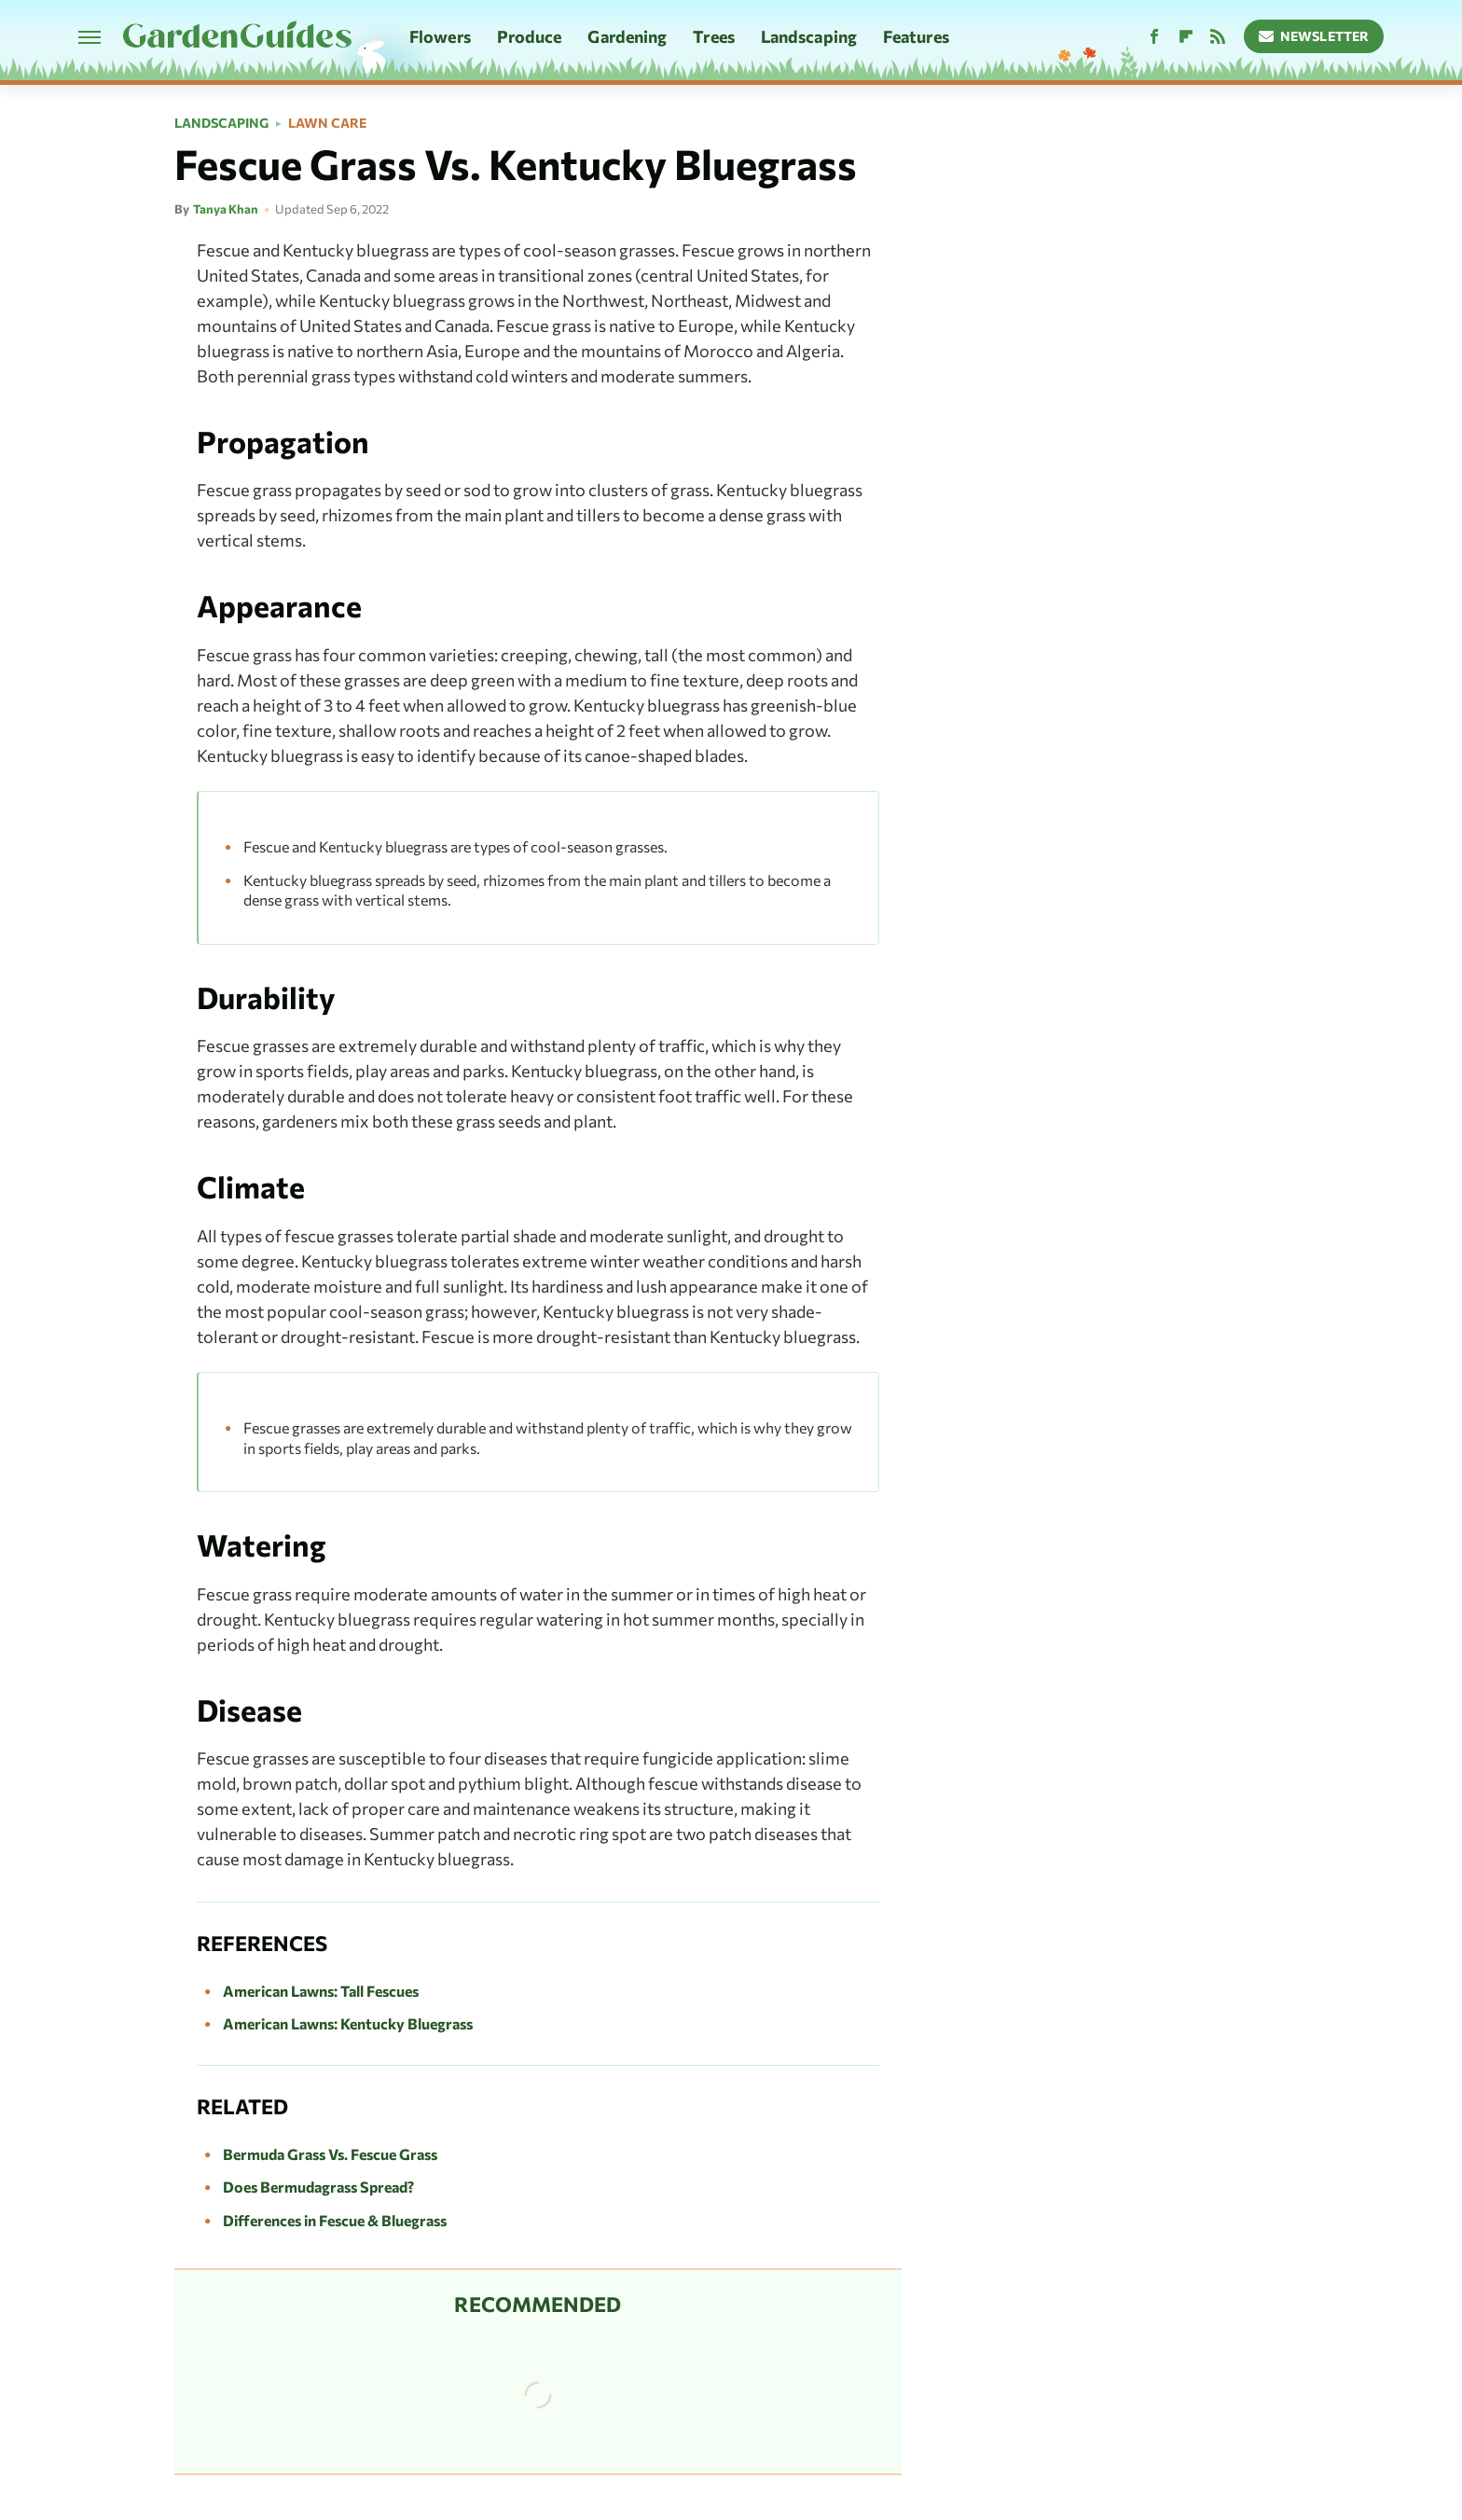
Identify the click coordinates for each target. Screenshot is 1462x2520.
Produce (529, 36)
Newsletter (1314, 36)
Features (916, 36)
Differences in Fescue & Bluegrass (335, 2220)
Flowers (440, 36)
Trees (714, 36)
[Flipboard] (1186, 37)
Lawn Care (327, 123)
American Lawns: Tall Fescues (321, 1991)
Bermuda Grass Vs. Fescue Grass (330, 2154)
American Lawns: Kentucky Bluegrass (348, 2023)
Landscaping (809, 36)
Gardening (627, 36)
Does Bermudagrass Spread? (318, 2186)
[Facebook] (1154, 37)
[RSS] (1218, 37)
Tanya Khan (225, 208)
